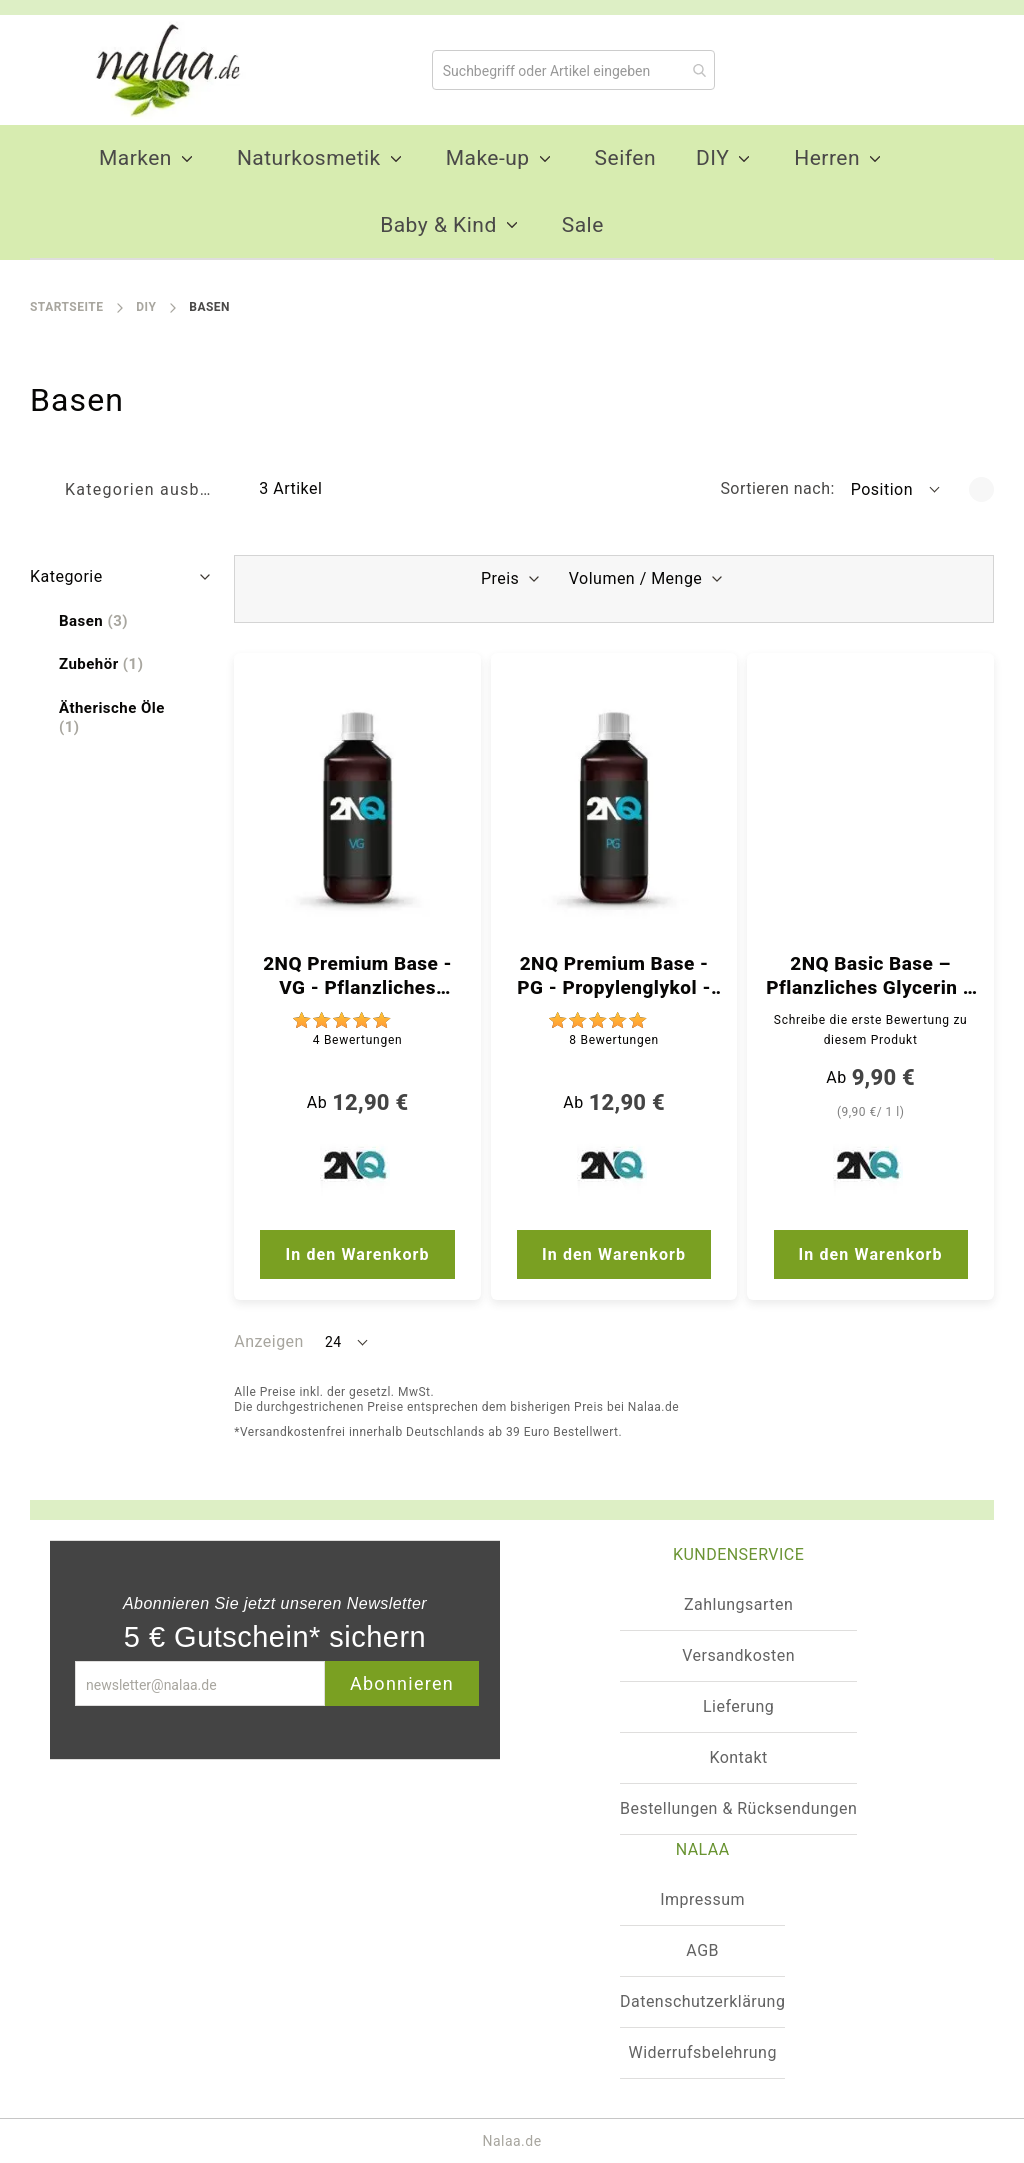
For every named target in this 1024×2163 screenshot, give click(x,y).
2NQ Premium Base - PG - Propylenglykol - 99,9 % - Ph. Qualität (614, 976)
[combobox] (573, 70)
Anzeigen (269, 1341)
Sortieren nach (775, 488)
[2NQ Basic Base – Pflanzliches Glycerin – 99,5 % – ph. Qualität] (870, 808)
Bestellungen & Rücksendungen (738, 1808)
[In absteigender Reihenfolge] (981, 489)
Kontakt (738, 1757)
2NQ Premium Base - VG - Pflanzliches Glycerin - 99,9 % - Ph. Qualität (358, 976)
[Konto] (891, 68)
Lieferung (738, 1706)
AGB (702, 1950)
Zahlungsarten (738, 1604)
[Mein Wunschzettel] (826, 68)
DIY (146, 307)
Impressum (702, 1899)
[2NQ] (357, 1170)
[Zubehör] (101, 664)
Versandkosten (738, 1655)
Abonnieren (402, 1683)
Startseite (66, 307)
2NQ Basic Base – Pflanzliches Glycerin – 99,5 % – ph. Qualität (870, 976)
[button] (897, 489)
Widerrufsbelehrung (702, 2052)
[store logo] (160, 70)
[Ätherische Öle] (122, 718)
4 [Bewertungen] (358, 1040)
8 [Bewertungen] (614, 1040)
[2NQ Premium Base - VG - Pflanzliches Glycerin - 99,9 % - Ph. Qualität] (357, 808)
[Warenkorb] (944, 70)
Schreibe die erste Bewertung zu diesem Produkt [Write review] (871, 1030)
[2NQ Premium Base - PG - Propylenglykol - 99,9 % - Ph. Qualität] (614, 808)
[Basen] (93, 621)
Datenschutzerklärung (702, 2001)
